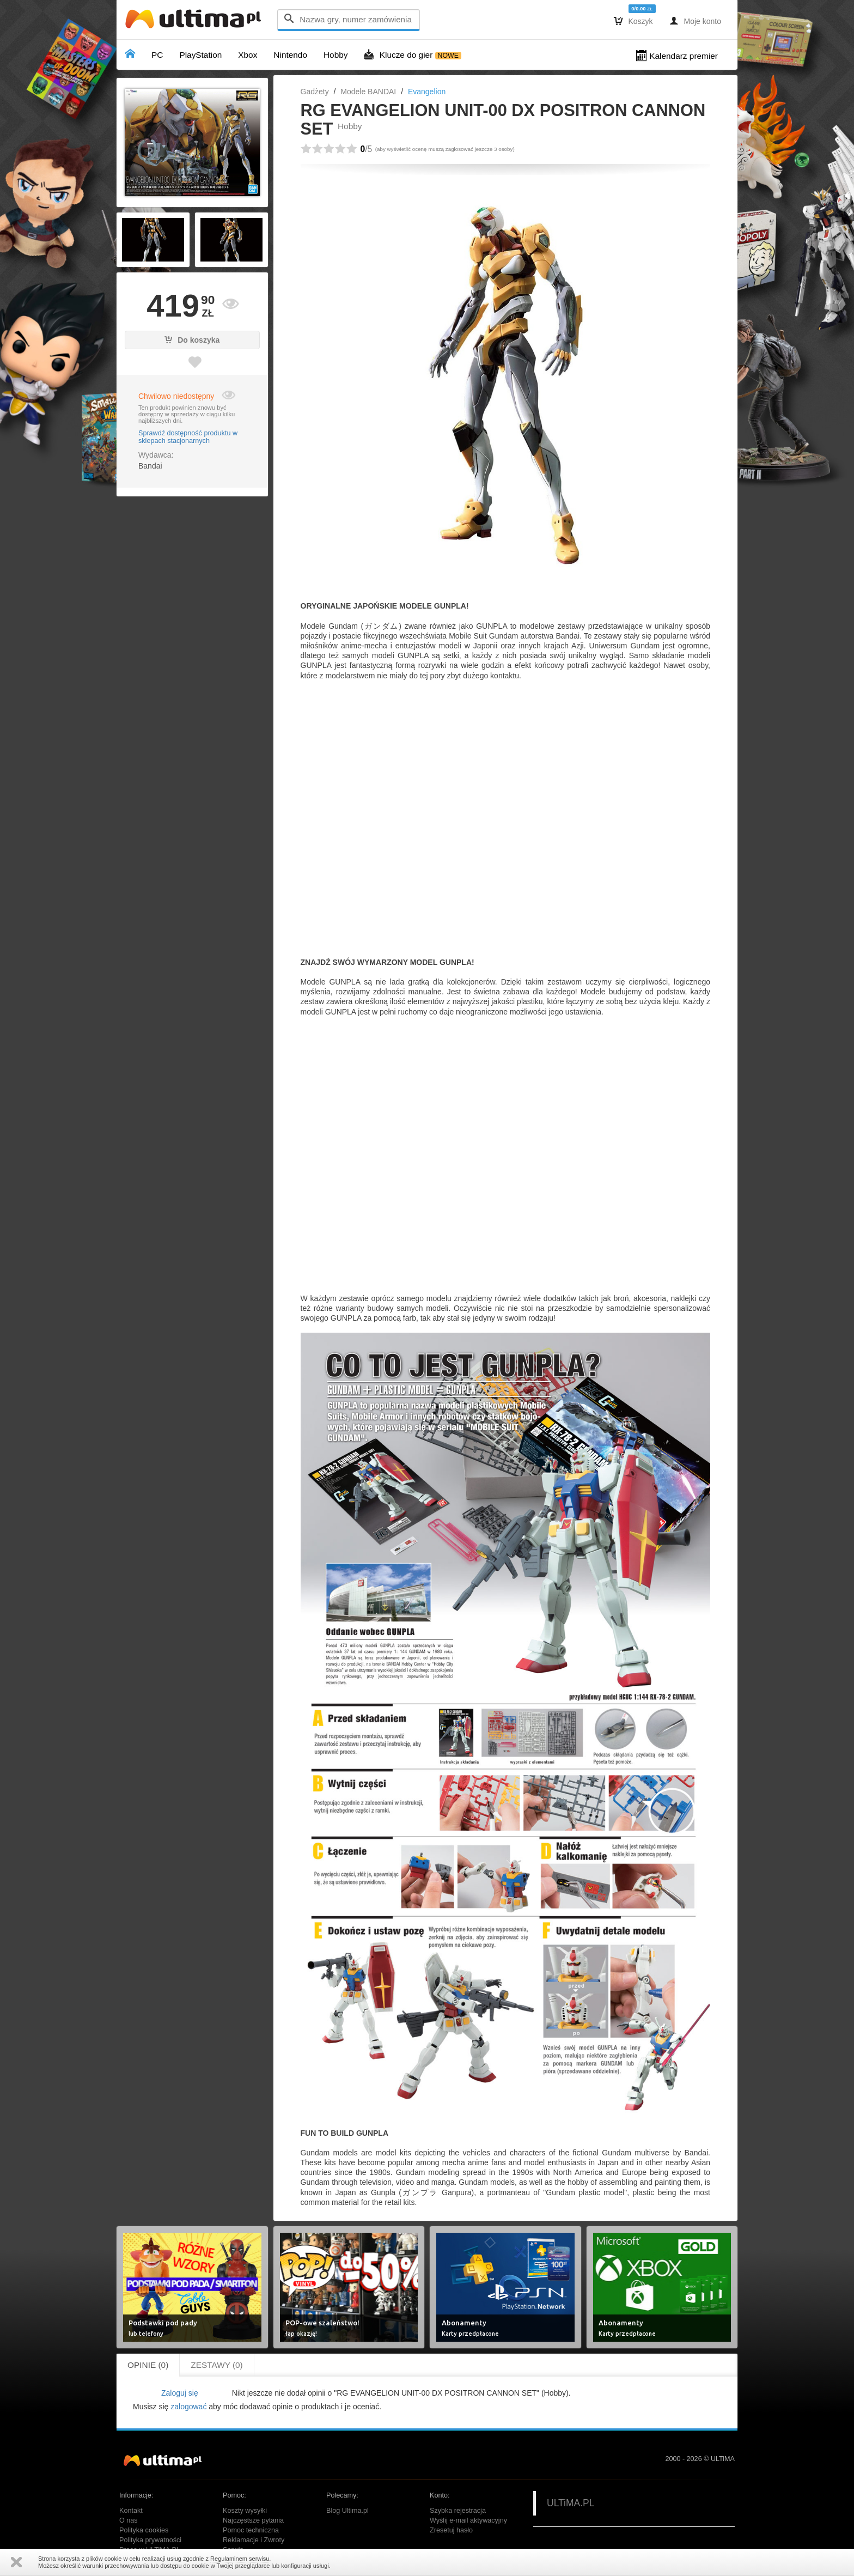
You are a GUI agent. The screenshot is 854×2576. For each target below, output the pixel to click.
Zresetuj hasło (451, 2530)
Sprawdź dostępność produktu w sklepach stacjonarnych (187, 437)
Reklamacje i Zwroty (253, 2540)
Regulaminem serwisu (239, 2558)
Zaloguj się (179, 2393)
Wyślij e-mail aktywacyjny (468, 2520)
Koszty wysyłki (245, 2510)
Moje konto (695, 21)
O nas (128, 2520)
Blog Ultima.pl (347, 2510)
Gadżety (315, 91)
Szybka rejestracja (458, 2510)
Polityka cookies (143, 2530)
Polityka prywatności (150, 2540)
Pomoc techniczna (251, 2530)
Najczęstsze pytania (253, 2520)
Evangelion (427, 91)
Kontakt (131, 2510)
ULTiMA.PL (571, 2503)
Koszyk (633, 21)
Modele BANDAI (368, 91)
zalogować (188, 2406)
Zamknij (16, 2562)
